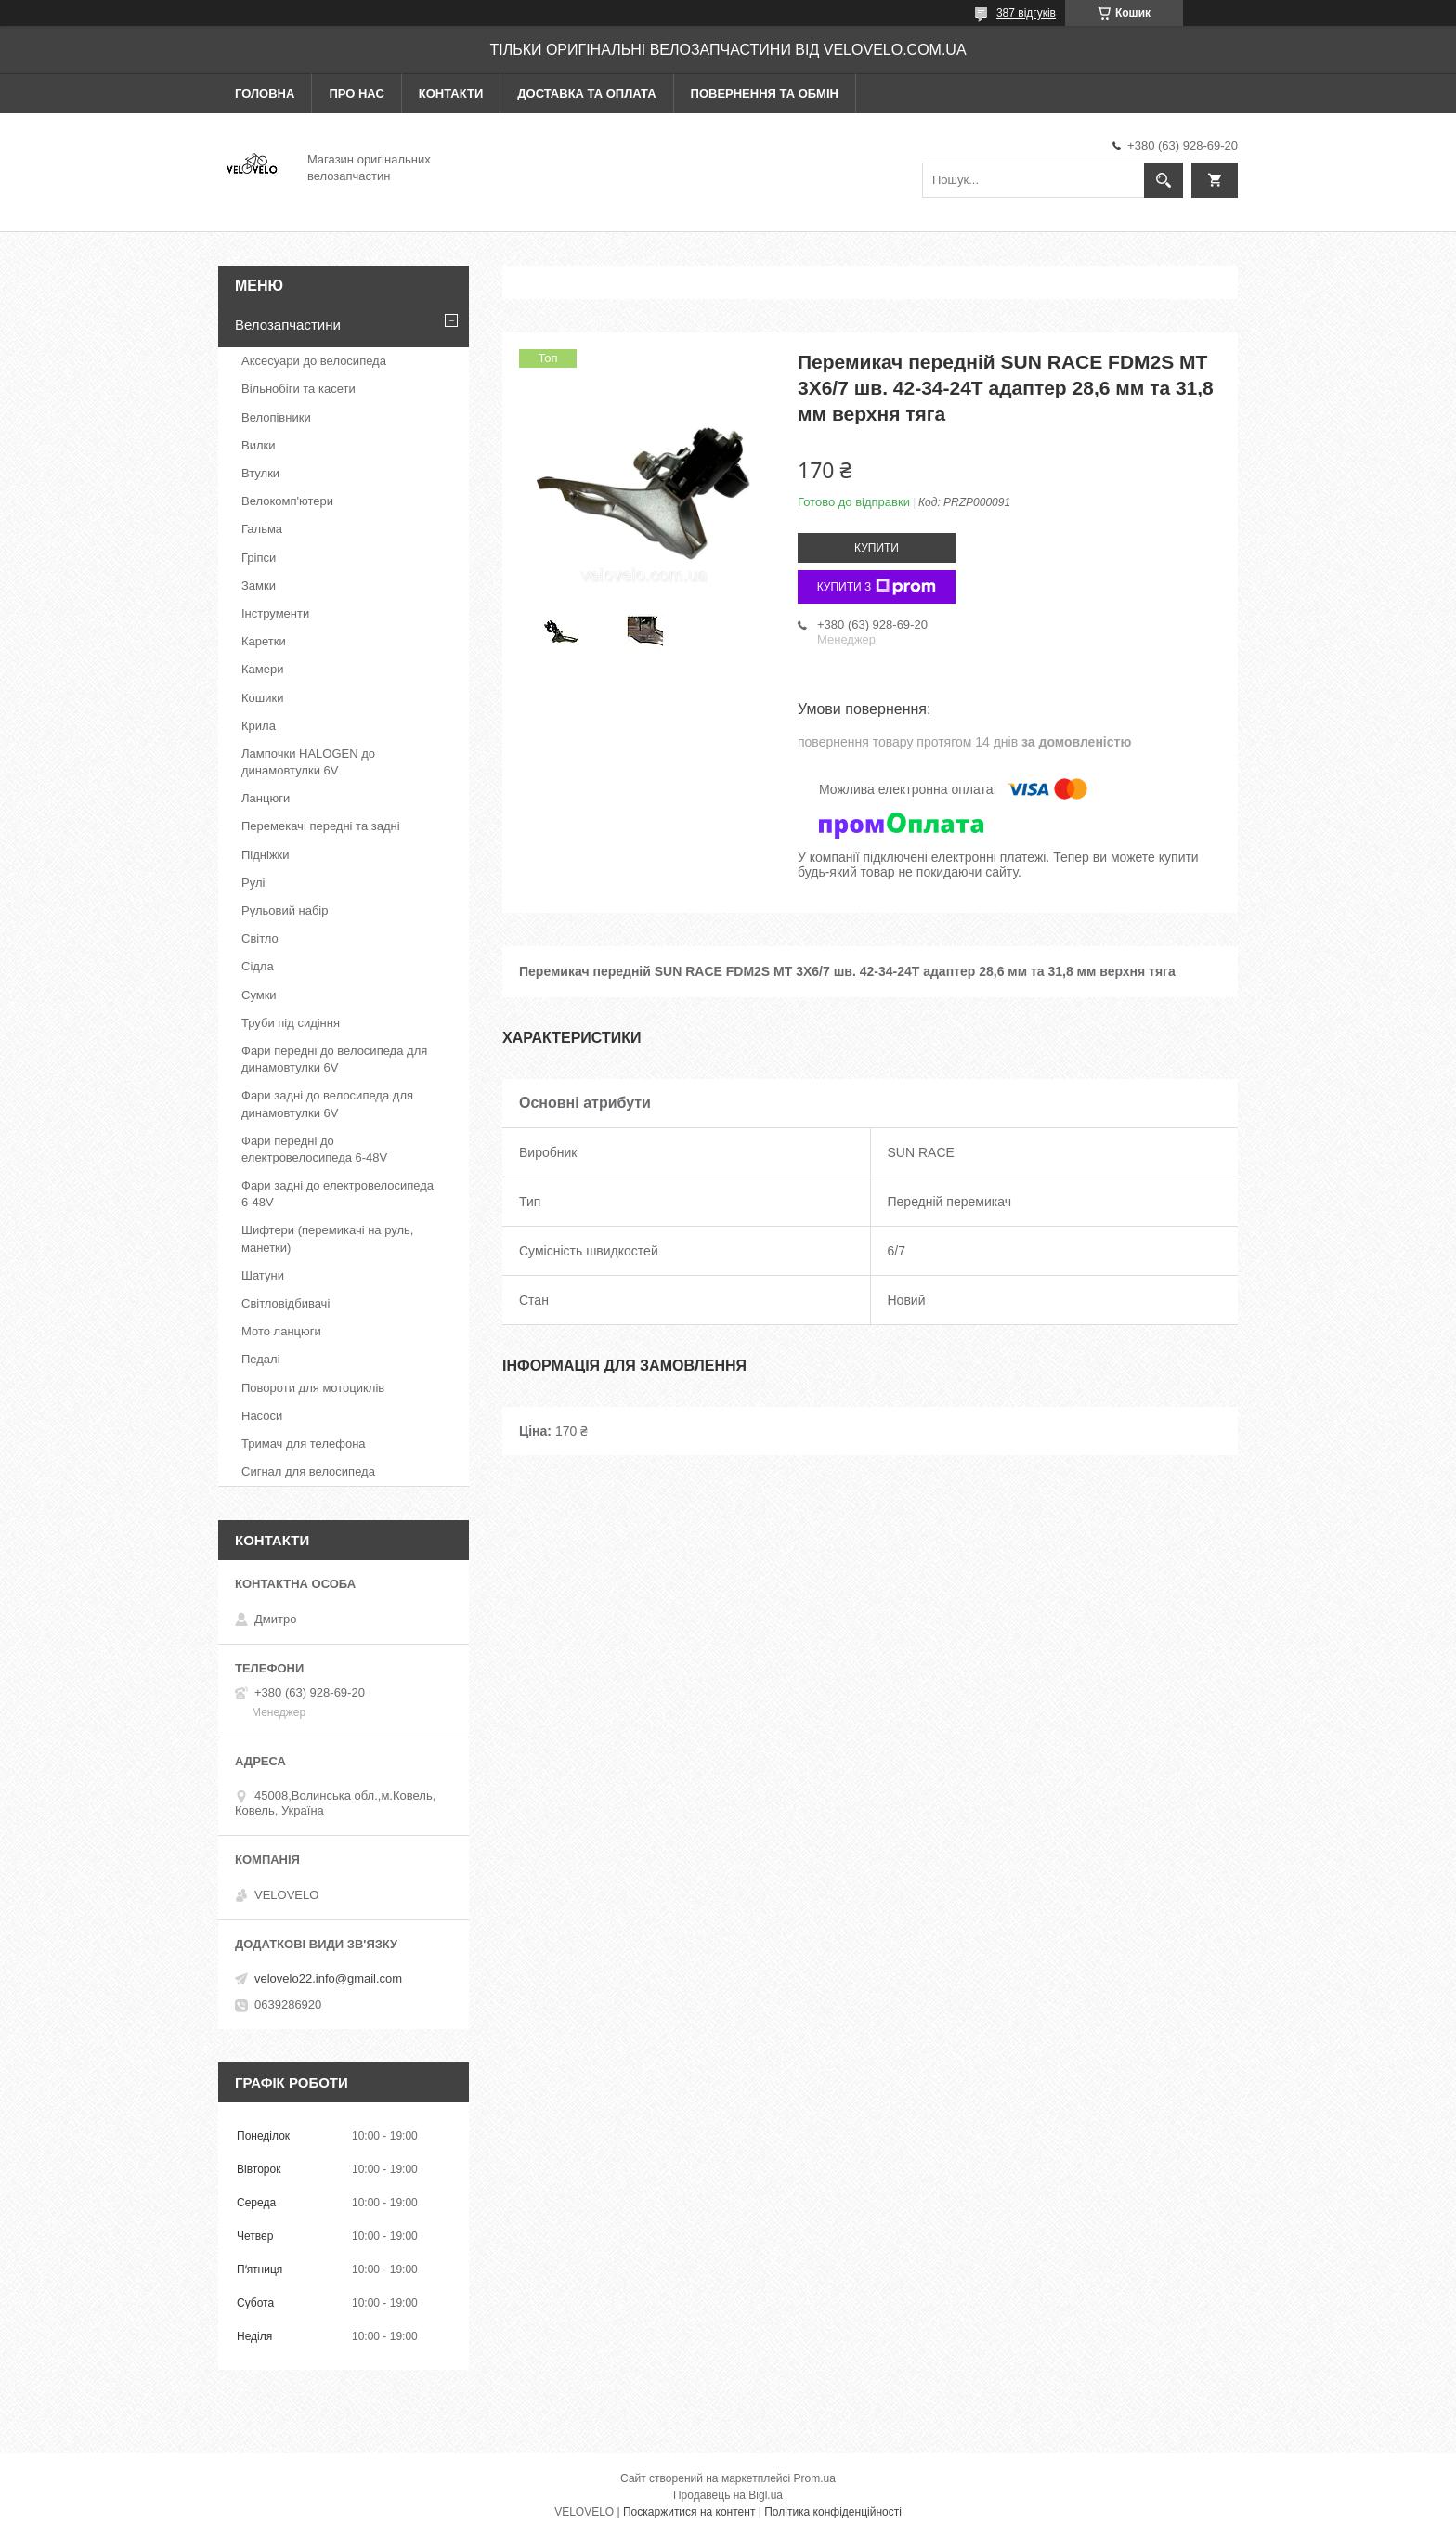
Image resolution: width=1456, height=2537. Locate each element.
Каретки (263, 641)
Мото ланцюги (281, 1331)
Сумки (259, 995)
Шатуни (262, 1275)
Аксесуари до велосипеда (313, 361)
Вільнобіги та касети (298, 389)
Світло (260, 938)
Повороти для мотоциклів (312, 1388)
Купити (876, 547)
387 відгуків (1026, 13)
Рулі (253, 883)
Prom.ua (815, 2478)
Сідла (257, 966)
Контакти (451, 93)
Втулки (260, 473)
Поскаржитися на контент (689, 2511)
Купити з (877, 587)
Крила (258, 726)
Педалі (260, 1359)
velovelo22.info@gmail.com (328, 1978)
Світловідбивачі (285, 1303)
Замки (258, 585)
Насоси (261, 1416)
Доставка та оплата (586, 93)
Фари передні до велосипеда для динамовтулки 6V (334, 1059)
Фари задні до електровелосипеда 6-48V (337, 1193)
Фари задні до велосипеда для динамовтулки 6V (327, 1103)
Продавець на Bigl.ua (728, 2495)
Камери (262, 669)
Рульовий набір (285, 910)
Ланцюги (265, 798)
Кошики (262, 698)
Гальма (261, 529)
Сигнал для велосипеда (308, 1471)
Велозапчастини (288, 324)
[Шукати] (1163, 180)
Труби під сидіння (290, 1023)
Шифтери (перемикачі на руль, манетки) (327, 1238)
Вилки (258, 445)
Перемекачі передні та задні (320, 826)
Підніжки (265, 855)
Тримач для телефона (303, 1444)
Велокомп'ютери (287, 501)
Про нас (356, 93)
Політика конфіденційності (833, 2511)
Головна (264, 93)
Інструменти (275, 613)
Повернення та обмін (764, 93)
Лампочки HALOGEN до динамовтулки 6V (308, 762)
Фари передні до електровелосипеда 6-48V (314, 1149)
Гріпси (258, 558)
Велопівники (276, 417)
